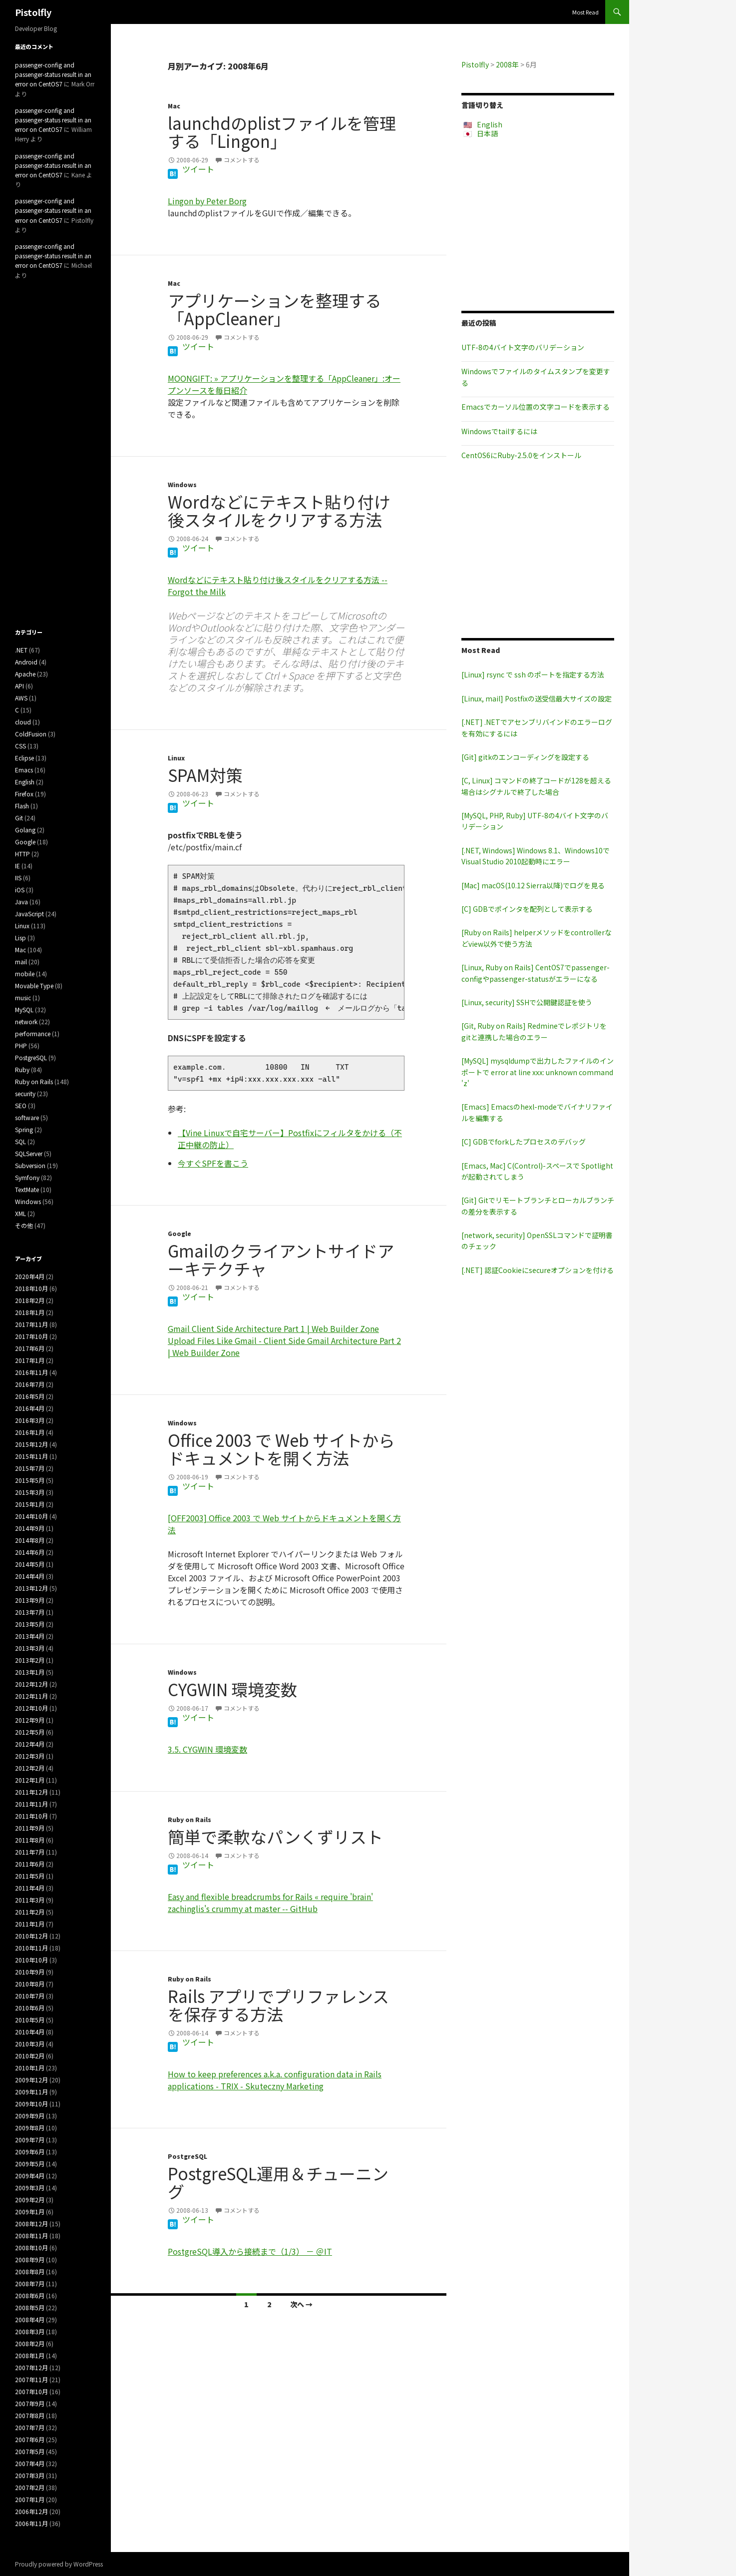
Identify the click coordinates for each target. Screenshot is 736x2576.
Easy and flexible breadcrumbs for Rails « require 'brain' (270, 1897)
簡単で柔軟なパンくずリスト (275, 1837)
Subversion (30, 1165)
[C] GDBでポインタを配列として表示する (527, 909)
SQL (20, 1141)
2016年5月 (29, 1396)
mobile (24, 973)
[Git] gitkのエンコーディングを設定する (525, 757)
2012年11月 (31, 1696)
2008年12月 (31, 2223)
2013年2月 (29, 1660)
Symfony (27, 1177)
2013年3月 (29, 1648)
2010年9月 (29, 1971)
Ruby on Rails (189, 1819)
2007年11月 (31, 2379)
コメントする (242, 159)
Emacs (24, 769)
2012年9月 (29, 1720)
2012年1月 (29, 1780)
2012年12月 (31, 1684)
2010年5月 (29, 2019)
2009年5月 (29, 2163)
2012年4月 (29, 1744)
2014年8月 (29, 1540)
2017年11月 (31, 1324)
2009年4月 (29, 2175)
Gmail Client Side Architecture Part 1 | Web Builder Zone (273, 1328)
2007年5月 (29, 2451)
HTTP (22, 853)
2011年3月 (29, 1900)
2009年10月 (31, 2103)
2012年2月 (29, 1768)
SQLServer (28, 1153)
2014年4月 (29, 1576)
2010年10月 (31, 1959)
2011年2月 (29, 1912)
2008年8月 (29, 2271)
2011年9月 (29, 1828)
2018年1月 (29, 1312)
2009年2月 (29, 2199)
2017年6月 (29, 1348)
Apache (25, 673)
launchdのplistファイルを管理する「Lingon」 (282, 132)
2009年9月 (29, 2115)
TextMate (27, 1189)
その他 (24, 1225)
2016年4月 (29, 1408)
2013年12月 (31, 1588)
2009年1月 (29, 2211)
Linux (176, 757)
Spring (24, 1129)
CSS (20, 745)
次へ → (301, 2304)
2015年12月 (31, 1444)
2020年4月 (29, 1276)
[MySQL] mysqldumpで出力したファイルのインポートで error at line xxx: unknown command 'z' (537, 1072)
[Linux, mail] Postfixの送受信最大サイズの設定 (536, 698)
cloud (23, 721)
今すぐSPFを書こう (213, 1163)
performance (32, 1033)
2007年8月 (29, 2415)
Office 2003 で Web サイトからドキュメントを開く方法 (281, 1449)
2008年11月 (31, 2235)
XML (20, 1213)
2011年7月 (29, 1852)
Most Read (585, 12)
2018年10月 (31, 1288)
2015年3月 (29, 1492)
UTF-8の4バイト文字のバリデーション (522, 347)
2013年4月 (29, 1636)
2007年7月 (29, 2427)
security (25, 1093)
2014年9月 (29, 1528)
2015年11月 (31, 1456)
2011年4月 (29, 1888)
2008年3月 (29, 2331)
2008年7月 (29, 2283)
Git (19, 817)
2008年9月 (29, 2259)
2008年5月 (29, 2307)
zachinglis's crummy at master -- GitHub (243, 1909)
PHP (21, 1045)
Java (21, 901)
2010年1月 (29, 2067)
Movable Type (34, 985)
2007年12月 (31, 2367)
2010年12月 (31, 1936)
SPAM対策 (205, 775)
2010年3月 (29, 2043)
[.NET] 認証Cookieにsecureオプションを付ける (537, 1270)
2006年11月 (31, 2523)
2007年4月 (29, 2463)
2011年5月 (29, 1876)
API (19, 685)
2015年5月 (29, 1480)
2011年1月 (29, 1924)
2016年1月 (29, 1432)
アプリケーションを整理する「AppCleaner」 (274, 309)
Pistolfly (33, 11)
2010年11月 (31, 1947)
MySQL (24, 1009)
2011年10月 (31, 1816)
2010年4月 (29, 2031)
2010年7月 (29, 1995)
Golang (25, 829)
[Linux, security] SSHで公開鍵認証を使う (526, 1002)
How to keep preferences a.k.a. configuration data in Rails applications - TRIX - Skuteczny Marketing (274, 2080)
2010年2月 (29, 2055)
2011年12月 (31, 1792)
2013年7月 (29, 1612)
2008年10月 (31, 2247)
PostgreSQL (187, 2156)
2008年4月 (29, 2319)
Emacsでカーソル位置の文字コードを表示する (535, 407)
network (26, 1021)
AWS (21, 697)
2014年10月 (31, 1516)
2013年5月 (29, 1624)
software (27, 1117)
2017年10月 (31, 1336)
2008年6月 (29, 2295)
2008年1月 (29, 2355)
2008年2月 (29, 2343)
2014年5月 (29, 1564)
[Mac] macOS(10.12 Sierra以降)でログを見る (533, 885)
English (489, 124)
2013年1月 (29, 1672)
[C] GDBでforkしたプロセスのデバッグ (523, 1142)
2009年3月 (29, 2187)
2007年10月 (31, 2391)
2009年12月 (31, 2079)
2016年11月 (31, 1372)
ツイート (198, 169)
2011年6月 (29, 1864)
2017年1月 (29, 1360)
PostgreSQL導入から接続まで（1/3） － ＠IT (250, 2251)
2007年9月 (29, 2403)
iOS (19, 889)
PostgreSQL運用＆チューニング (278, 2182)
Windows (182, 484)
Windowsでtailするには (499, 431)
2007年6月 (29, 2439)
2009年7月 (29, 2139)
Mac (174, 105)
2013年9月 (29, 1600)
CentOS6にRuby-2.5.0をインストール (521, 455)
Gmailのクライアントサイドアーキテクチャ (281, 1260)
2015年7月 (29, 1468)
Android (26, 661)
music (23, 997)
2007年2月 (29, 2487)
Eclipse (24, 757)
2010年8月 (29, 1983)
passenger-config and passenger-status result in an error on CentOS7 (53, 74)
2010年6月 (29, 2007)
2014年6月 (29, 1552)
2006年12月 (31, 2511)
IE (17, 865)
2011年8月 (29, 1840)
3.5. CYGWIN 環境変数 (207, 1749)
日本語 (487, 133)
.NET (21, 649)
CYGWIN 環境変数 (232, 1689)
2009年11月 (31, 2091)
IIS (18, 877)
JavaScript (29, 913)
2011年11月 (31, 1804)
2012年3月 (29, 1756)
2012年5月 (29, 1732)
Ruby (22, 1069)
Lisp (20, 937)
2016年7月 (29, 1384)
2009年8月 (29, 2127)
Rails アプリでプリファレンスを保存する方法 (278, 2005)
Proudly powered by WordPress (59, 2564)
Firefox (24, 793)
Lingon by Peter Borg (207, 201)
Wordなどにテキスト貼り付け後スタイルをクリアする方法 (279, 511)
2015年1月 (29, 1504)
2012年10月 (31, 1708)
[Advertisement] (537, 224)
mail (21, 961)
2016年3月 (29, 1420)
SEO (20, 1105)
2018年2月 (29, 1300)
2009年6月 (29, 2151)
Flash (22, 805)
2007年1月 (29, 2499)
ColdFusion (30, 733)
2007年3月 (29, 2475)
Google (179, 1233)
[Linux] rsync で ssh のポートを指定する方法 (532, 674)
